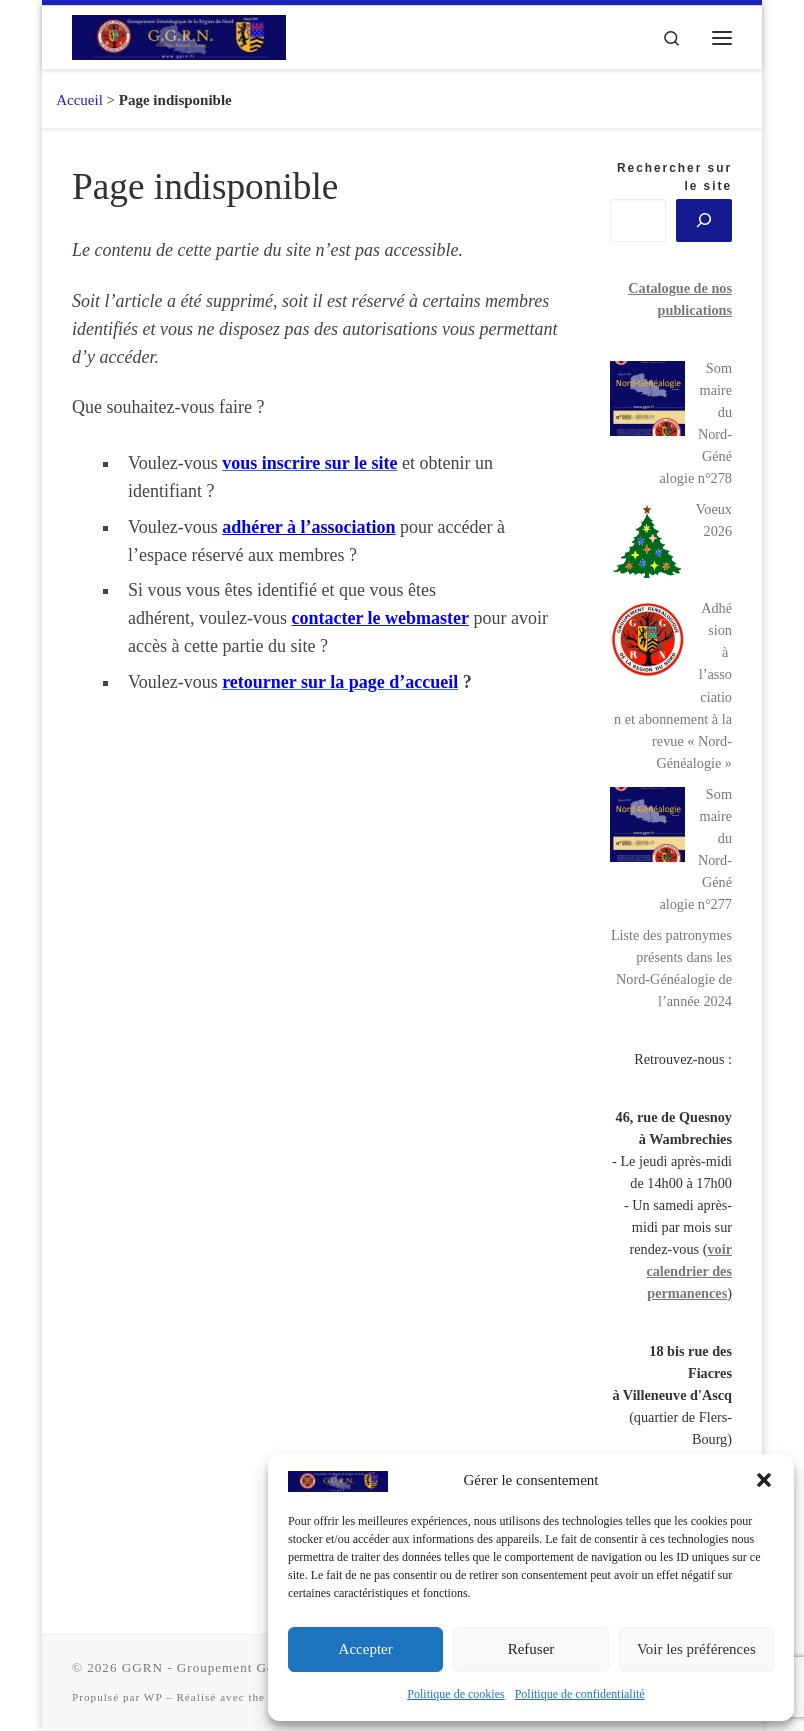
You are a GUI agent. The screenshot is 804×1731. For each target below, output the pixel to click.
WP (153, 1697)
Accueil (72, 100)
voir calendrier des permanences (689, 1271)
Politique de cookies (455, 1694)
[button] (764, 1480)
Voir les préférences (696, 1649)
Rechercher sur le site (674, 177)
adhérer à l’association (308, 527)
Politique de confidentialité (580, 1694)
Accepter (366, 1649)
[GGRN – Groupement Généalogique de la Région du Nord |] (179, 35)
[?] (704, 220)
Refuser (531, 1649)
